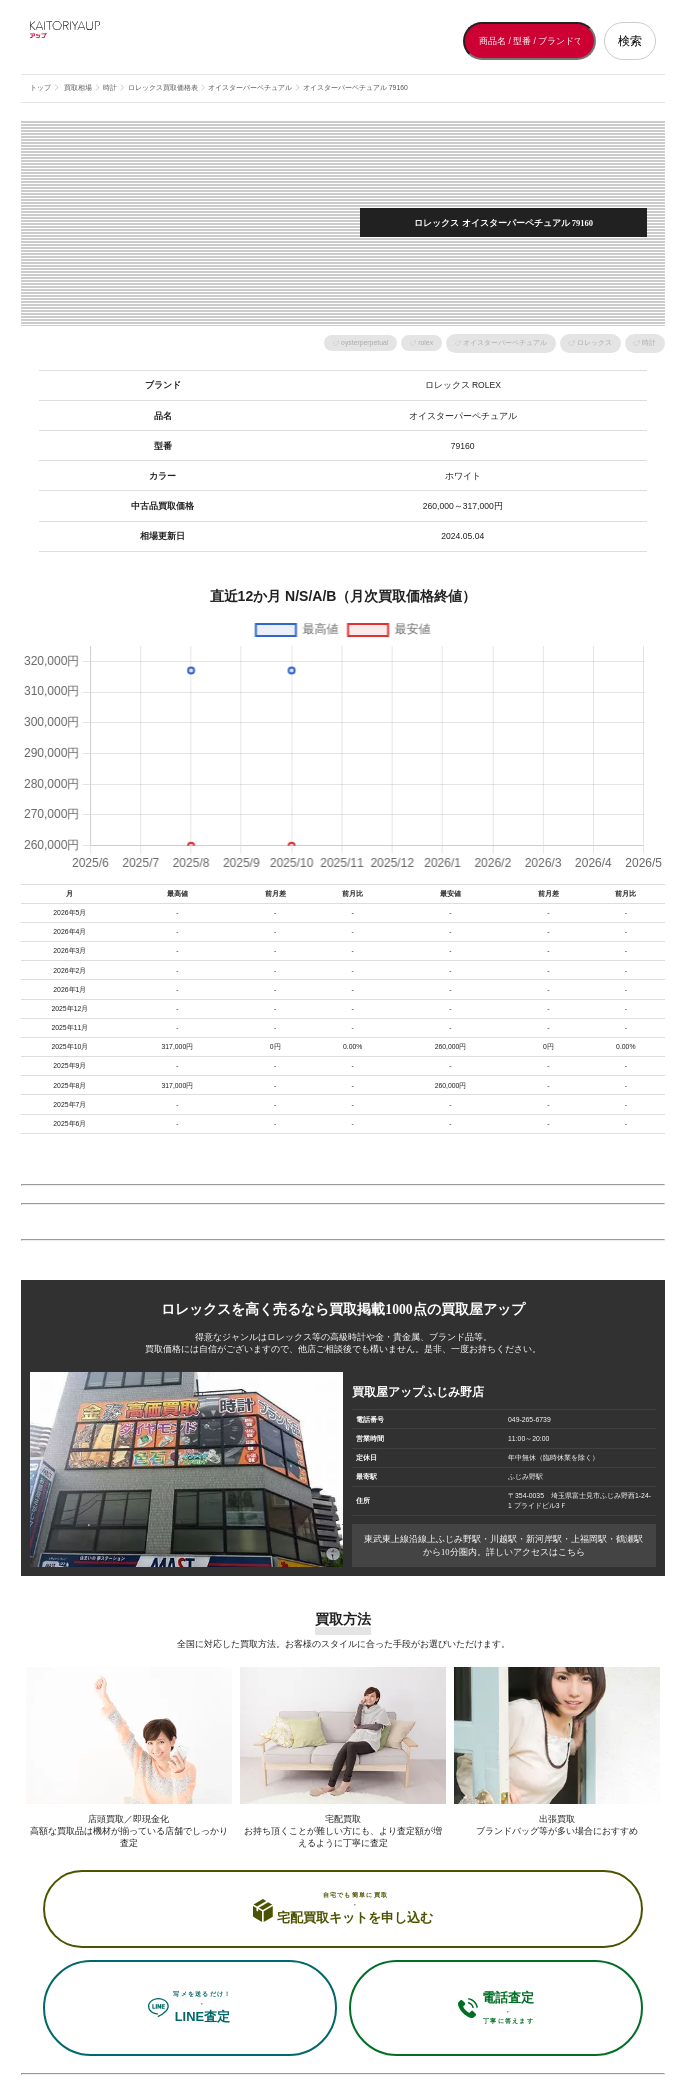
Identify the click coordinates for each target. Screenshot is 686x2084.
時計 (649, 342)
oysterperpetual (364, 342)
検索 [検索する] (630, 41)
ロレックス (594, 342)
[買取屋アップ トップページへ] (110, 41)
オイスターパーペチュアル (505, 342)
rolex (425, 342)
